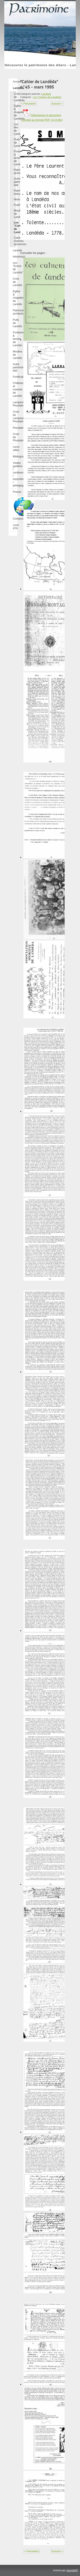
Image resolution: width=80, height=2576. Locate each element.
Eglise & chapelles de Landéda (15, 112)
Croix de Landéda (15, 97)
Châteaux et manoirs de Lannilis (14, 389)
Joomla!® (72, 2570)
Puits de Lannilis (14, 323)
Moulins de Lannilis (14, 354)
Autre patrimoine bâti (15, 182)
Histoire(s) (15, 199)
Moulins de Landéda (15, 214)
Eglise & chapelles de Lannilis (14, 298)
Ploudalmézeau (14, 427)
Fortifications (15, 205)
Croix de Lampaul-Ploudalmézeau (14, 416)
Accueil (14, 81)
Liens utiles (14, 448)
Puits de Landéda (15, 142)
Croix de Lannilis (14, 282)
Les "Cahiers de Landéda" (15, 227)
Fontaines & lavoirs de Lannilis (14, 339)
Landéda (14, 88)
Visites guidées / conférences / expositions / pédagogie (14, 474)
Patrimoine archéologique (15, 171)
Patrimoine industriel (15, 192)
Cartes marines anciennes (15, 241)
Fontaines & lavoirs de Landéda (15, 158)
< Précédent (28, 103)
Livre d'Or (14, 526)
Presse (14, 491)
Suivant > (57, 103)
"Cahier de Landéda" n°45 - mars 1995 (39, 84)
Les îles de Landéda (15, 129)
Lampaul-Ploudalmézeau (14, 404)
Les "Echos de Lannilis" (14, 267)
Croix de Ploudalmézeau (14, 437)
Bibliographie (14, 456)
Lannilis (14, 250)
